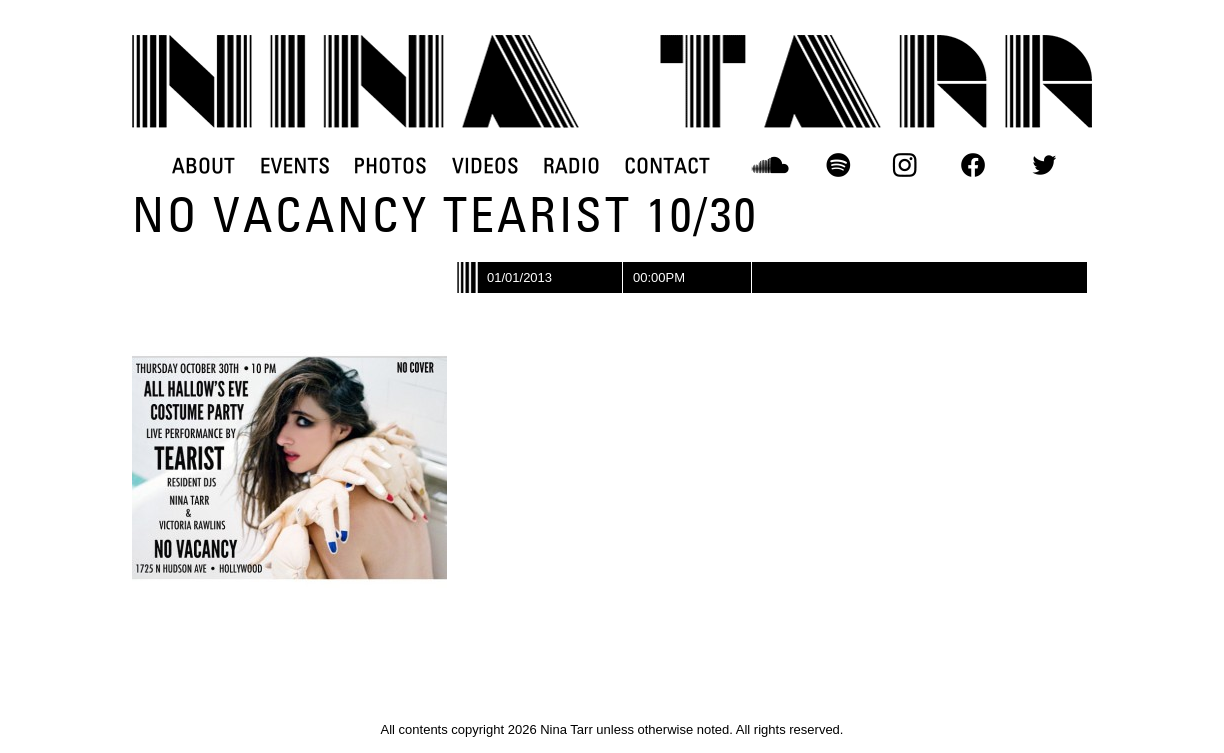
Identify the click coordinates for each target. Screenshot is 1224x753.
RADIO (571, 165)
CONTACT (667, 165)
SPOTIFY (838, 165)
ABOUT (203, 165)
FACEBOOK (973, 165)
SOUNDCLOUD (770, 165)
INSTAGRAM (905, 165)
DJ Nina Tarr (612, 81)
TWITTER (1044, 165)
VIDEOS (485, 165)
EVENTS (295, 165)
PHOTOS (390, 165)
